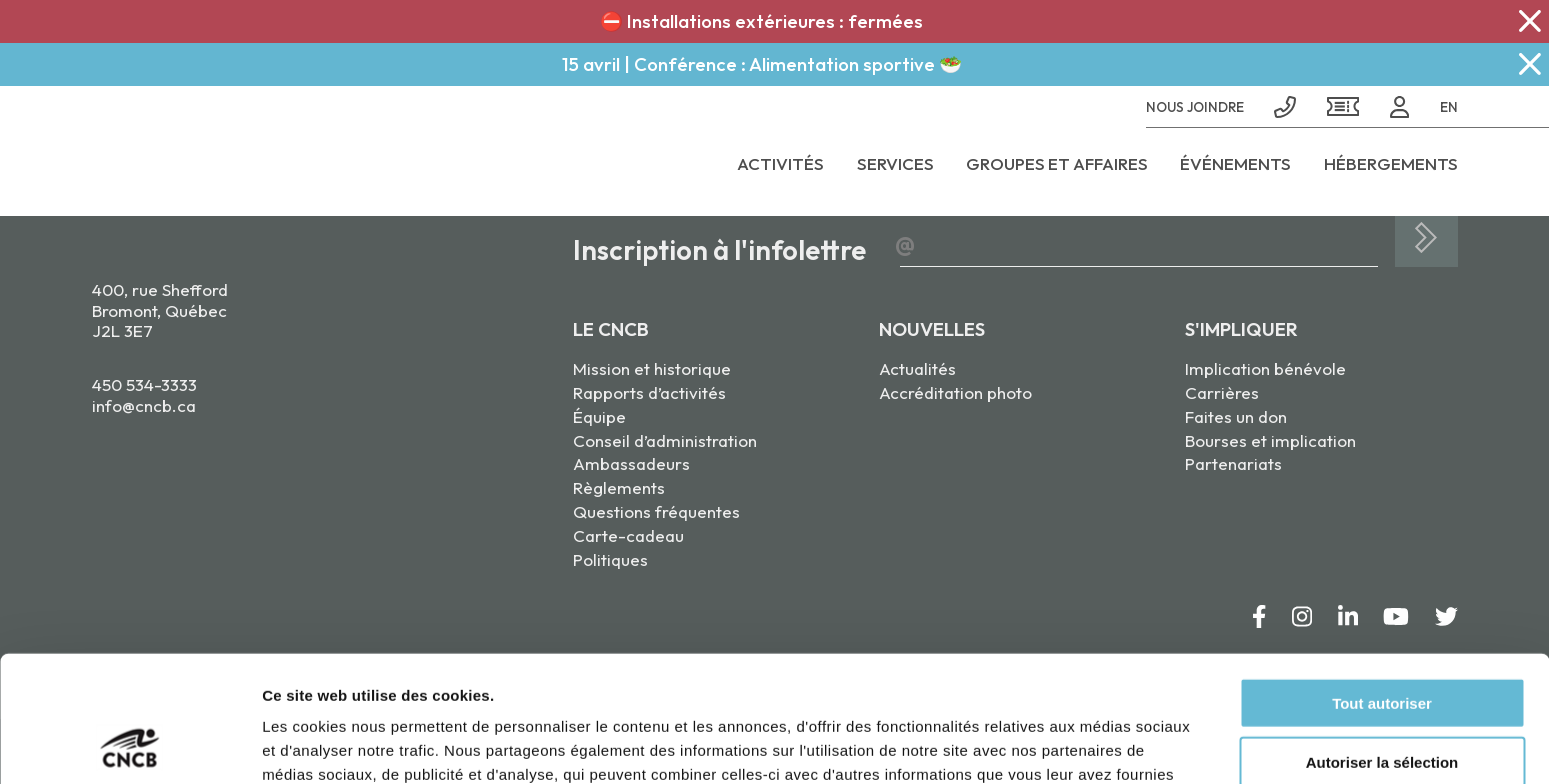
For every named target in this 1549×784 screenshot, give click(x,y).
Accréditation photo (955, 392)
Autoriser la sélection (1382, 643)
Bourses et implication (1270, 440)
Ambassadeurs (631, 463)
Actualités (917, 368)
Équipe (599, 416)
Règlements (619, 487)
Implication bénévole (1265, 368)
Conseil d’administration (665, 440)
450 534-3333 (144, 384)
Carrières (1222, 392)
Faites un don (1236, 416)
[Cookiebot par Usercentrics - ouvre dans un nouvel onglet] (129, 745)
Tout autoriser (1382, 584)
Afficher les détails (1101, 744)
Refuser (1382, 702)
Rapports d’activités (649, 392)
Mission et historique (652, 368)
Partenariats (1233, 463)
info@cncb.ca (144, 405)
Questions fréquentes (656, 511)
